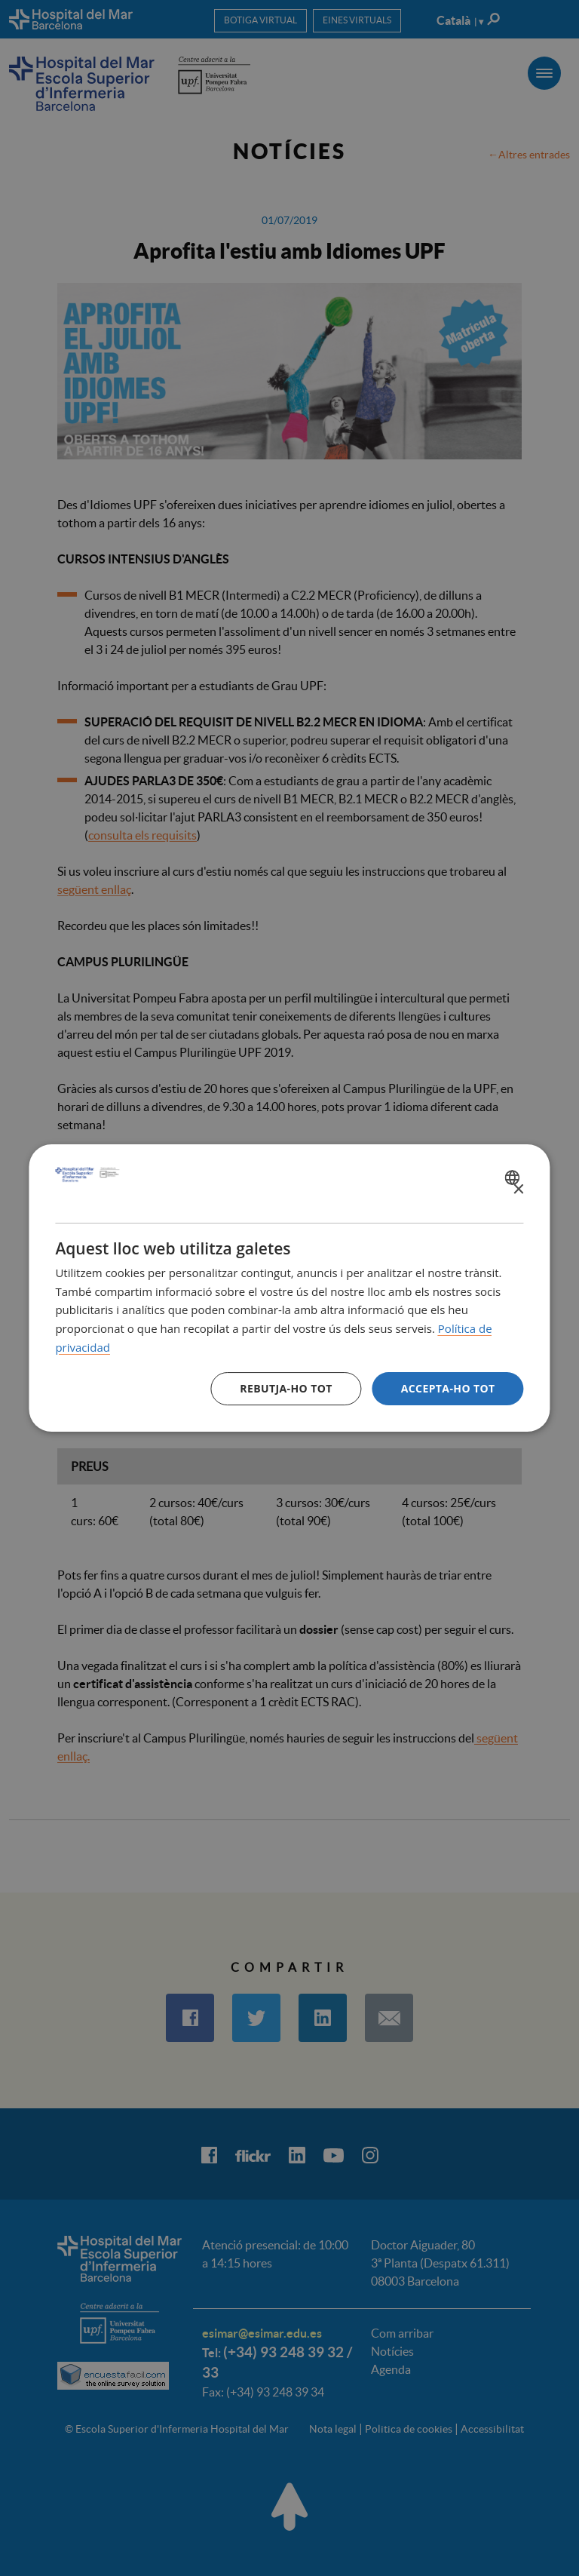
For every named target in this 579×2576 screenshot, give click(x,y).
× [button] (518, 1190)
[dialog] (289, 1288)
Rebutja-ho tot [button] (286, 1388)
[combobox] (514, 1177)
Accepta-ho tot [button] (448, 1388)
